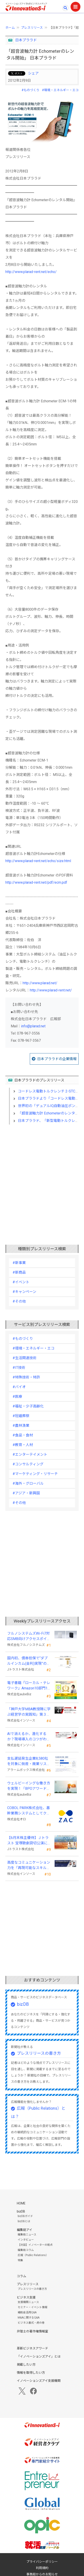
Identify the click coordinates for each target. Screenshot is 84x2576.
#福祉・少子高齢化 (28, 1406)
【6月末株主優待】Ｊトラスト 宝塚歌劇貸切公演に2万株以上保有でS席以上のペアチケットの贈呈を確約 (28, 1841)
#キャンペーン (24, 1292)
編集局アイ (24, 2230)
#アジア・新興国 (26, 1493)
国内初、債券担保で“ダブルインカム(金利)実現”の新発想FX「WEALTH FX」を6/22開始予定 (28, 1661)
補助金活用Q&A (27, 2312)
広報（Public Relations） (33, 2255)
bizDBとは (24, 2221)
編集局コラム (26, 2250)
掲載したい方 (26, 2364)
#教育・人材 (23, 1445)
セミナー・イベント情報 (32, 2307)
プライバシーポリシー (42, 2561)
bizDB (23, 2004)
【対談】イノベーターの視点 (35, 2244)
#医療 (17, 1396)
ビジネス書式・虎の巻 (31, 2322)
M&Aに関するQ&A (28, 2317)
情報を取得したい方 (31, 2372)
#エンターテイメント (30, 1454)
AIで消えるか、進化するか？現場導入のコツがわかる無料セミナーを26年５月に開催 (29, 1737)
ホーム (10, 27)
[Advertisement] (42, 1177)
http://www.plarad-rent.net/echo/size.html (38, 861)
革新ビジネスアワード (32, 2348)
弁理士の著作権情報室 (32, 2331)
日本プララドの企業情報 (57, 1059)
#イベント (21, 1282)
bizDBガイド (25, 2216)
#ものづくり (30, 90)
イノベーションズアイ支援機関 (38, 2380)
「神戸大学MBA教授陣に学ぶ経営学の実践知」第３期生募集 (29, 1712)
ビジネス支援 (26, 2297)
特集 (20, 2260)
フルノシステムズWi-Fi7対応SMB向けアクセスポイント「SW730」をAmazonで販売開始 (28, 1636)
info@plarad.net (33, 1026)
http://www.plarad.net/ (40, 983)
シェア (33, 73)
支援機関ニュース (28, 2302)
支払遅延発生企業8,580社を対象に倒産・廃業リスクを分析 (28, 1761)
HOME (21, 2203)
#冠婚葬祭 (21, 1416)
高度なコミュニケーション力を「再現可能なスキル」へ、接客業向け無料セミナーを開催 (28, 1865)
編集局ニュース (27, 2234)
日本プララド (26, 40)
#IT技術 (19, 1367)
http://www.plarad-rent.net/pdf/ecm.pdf (36, 882)
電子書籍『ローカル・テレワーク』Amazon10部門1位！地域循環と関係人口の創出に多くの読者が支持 (28, 1686)
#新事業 (19, 1263)
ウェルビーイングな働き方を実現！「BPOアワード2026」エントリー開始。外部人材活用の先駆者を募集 (28, 1786)
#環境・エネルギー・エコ (60, 90)
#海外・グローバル (28, 1483)
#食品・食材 (23, 1435)
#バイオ (19, 1387)
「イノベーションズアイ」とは (38, 2356)
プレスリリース (32, 27)
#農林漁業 (21, 1425)
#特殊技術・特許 (26, 1377)
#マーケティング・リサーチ (35, 1474)
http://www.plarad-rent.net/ (51, 990)
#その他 (19, 1301)
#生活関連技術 (25, 1358)
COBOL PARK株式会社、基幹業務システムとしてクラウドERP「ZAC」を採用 (28, 1811)
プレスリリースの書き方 (39, 2053)
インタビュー (26, 2239)
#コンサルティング (28, 1464)
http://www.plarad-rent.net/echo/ (31, 272)
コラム (21, 2276)
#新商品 (19, 1272)
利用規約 (42, 2568)
